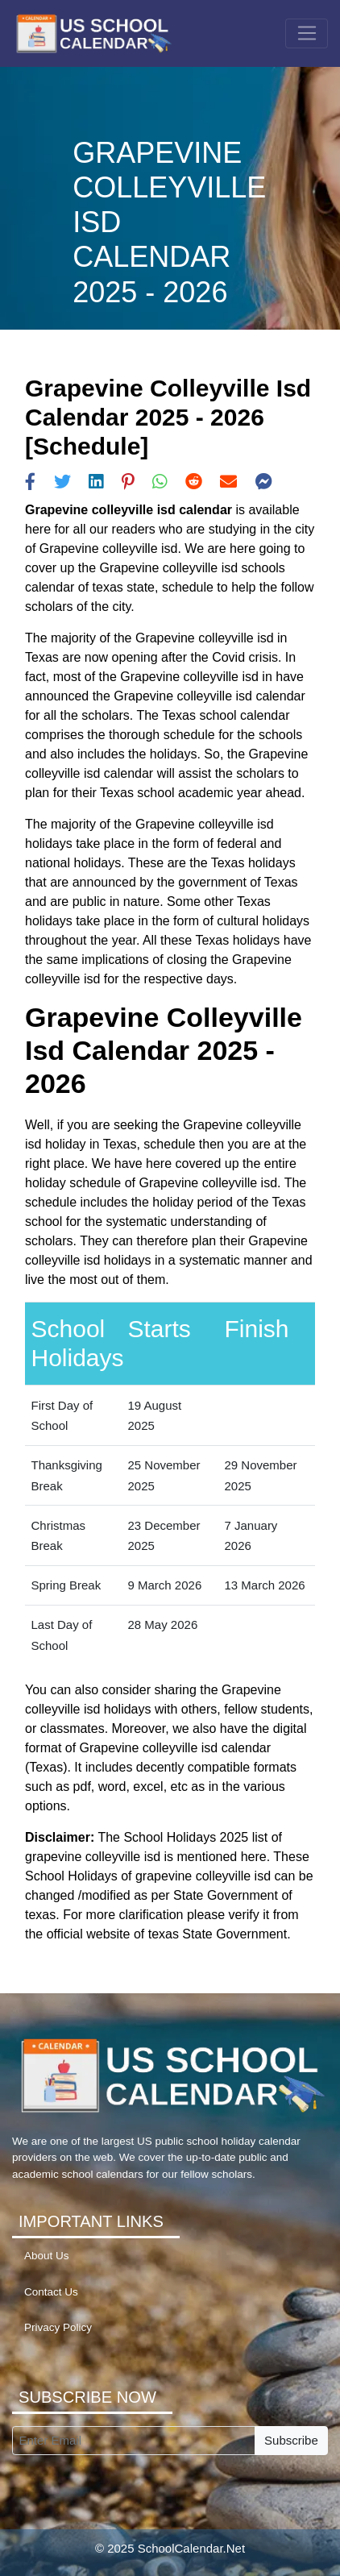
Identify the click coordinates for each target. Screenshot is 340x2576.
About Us (46, 2256)
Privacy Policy (58, 2327)
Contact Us (51, 2292)
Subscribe (291, 2440)
